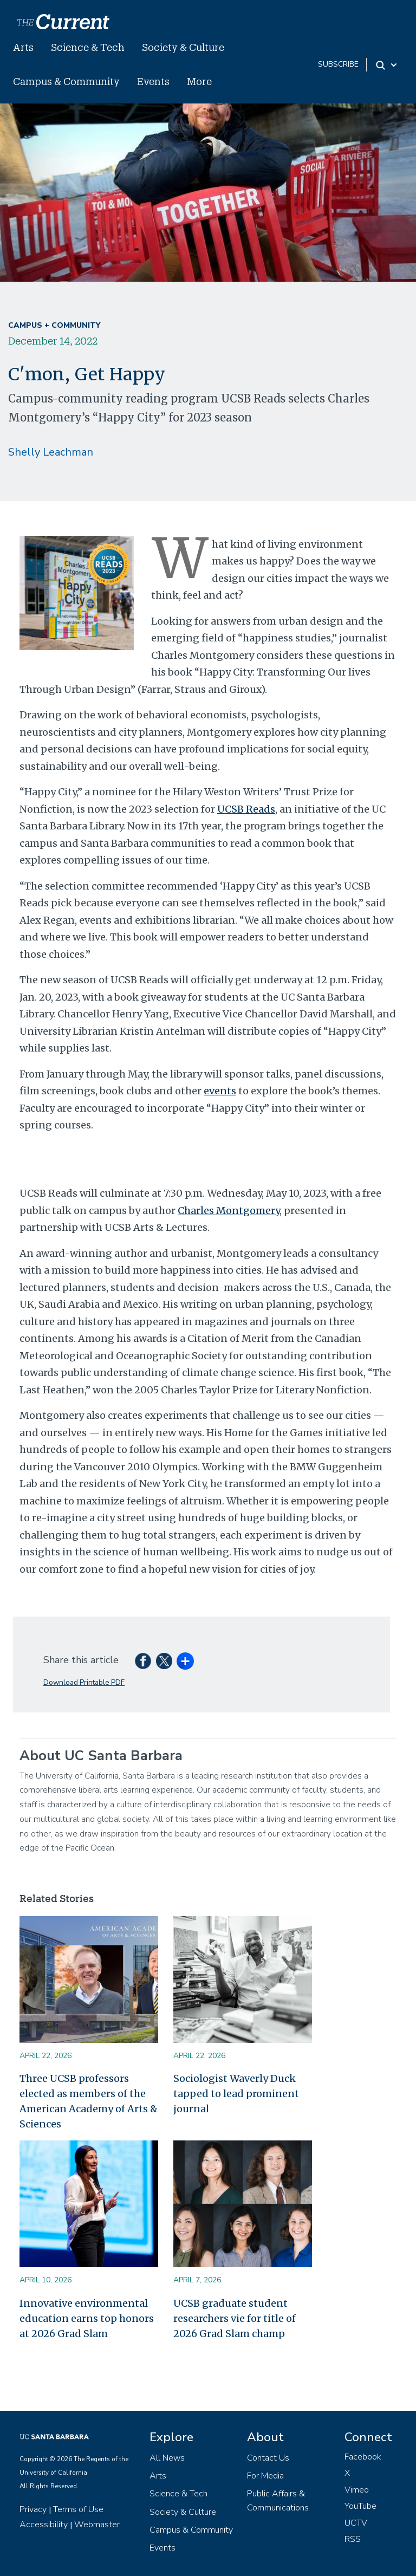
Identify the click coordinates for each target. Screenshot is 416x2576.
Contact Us (268, 2458)
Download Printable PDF (84, 1682)
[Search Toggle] (387, 65)
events (220, 1091)
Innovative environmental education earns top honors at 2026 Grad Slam (87, 2318)
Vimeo (356, 2490)
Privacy (33, 2509)
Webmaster (97, 2524)
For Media (265, 2476)
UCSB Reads (246, 809)
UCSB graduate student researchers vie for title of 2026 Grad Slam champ (234, 2318)
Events (153, 81)
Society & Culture (183, 47)
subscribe (338, 64)
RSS (352, 2539)
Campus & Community (66, 81)
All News (167, 2458)
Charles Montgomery (229, 1210)
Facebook (362, 2457)
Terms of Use (78, 2509)
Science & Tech (88, 47)
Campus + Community (54, 325)
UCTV (355, 2523)
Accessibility (44, 2524)
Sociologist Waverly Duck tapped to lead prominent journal (236, 2093)
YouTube (360, 2506)
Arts (23, 47)
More (199, 81)
